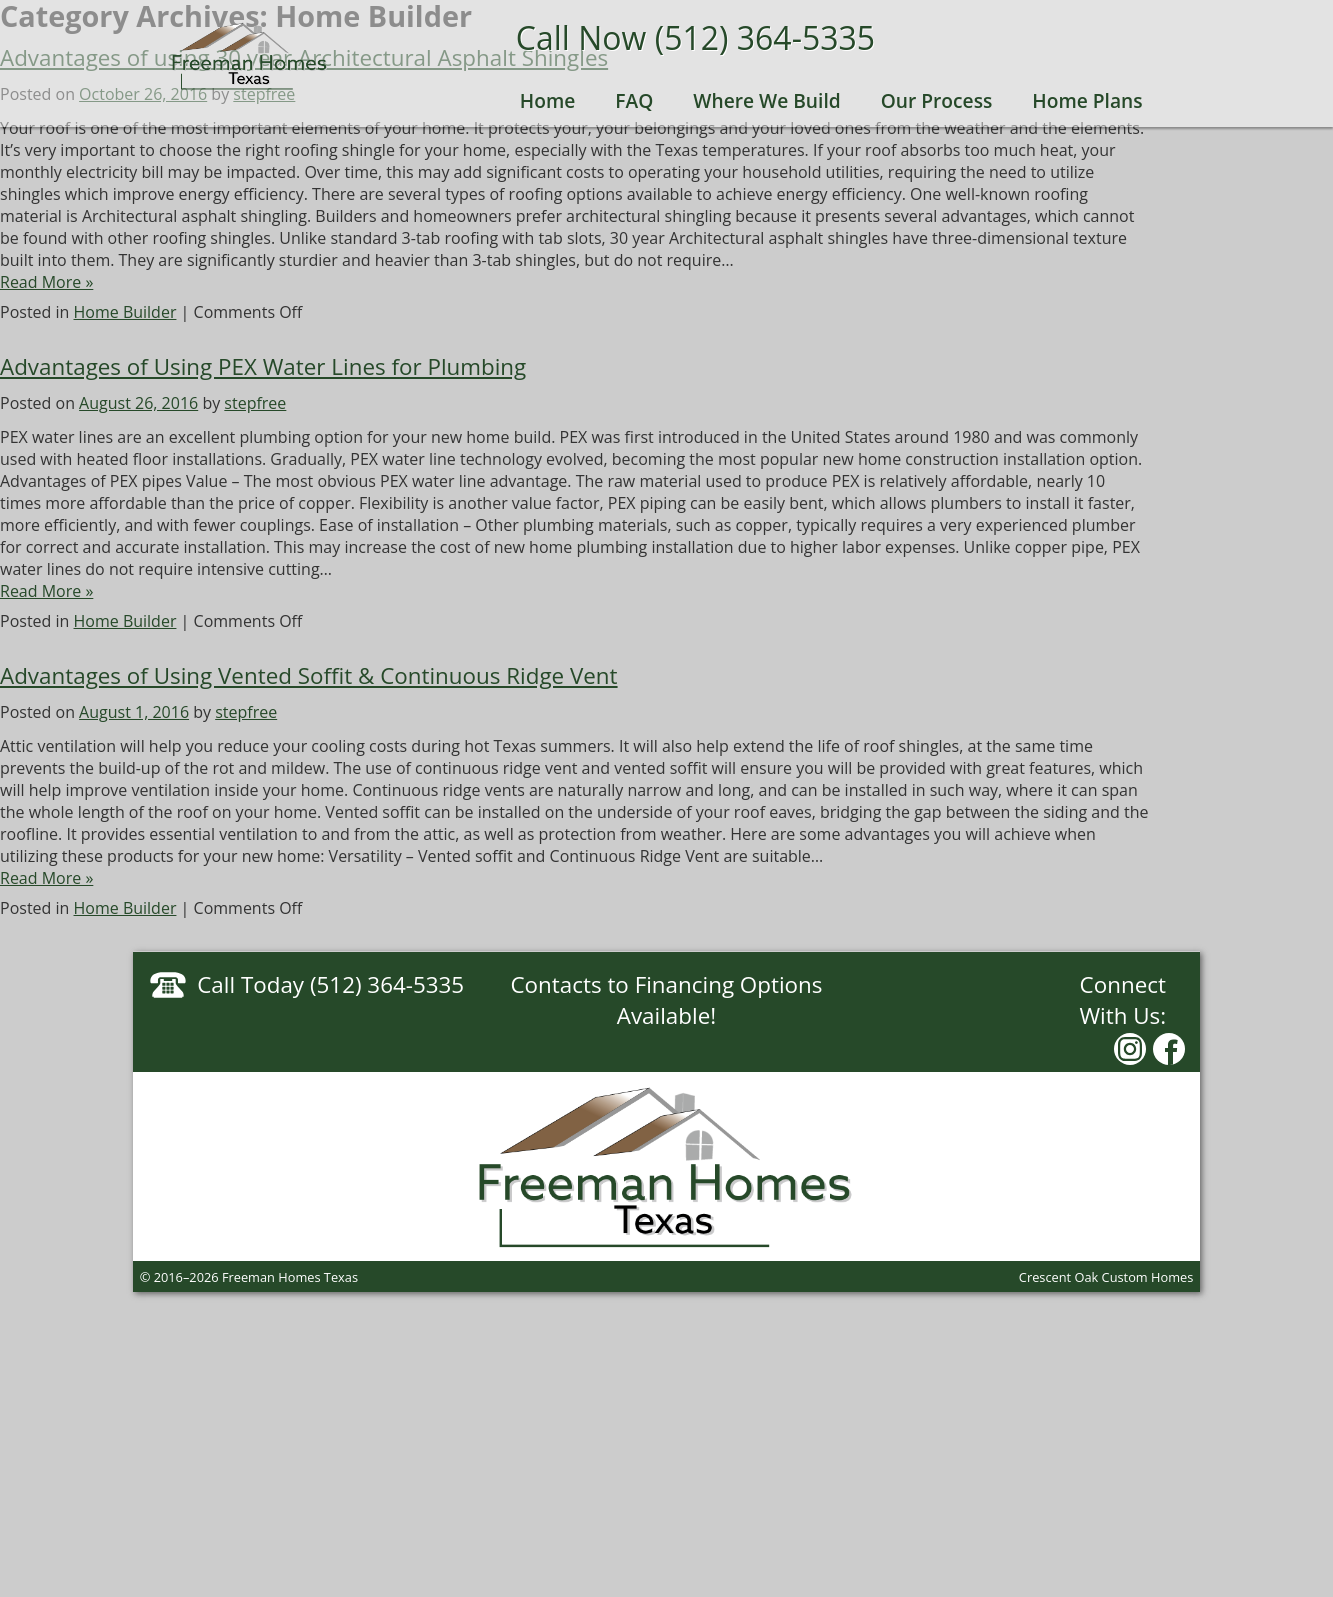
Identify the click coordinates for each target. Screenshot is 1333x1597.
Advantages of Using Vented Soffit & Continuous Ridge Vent (309, 675)
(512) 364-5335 (765, 37)
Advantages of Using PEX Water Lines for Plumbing (263, 366)
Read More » (46, 282)
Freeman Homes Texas (250, 56)
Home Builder (125, 312)
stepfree (255, 403)
